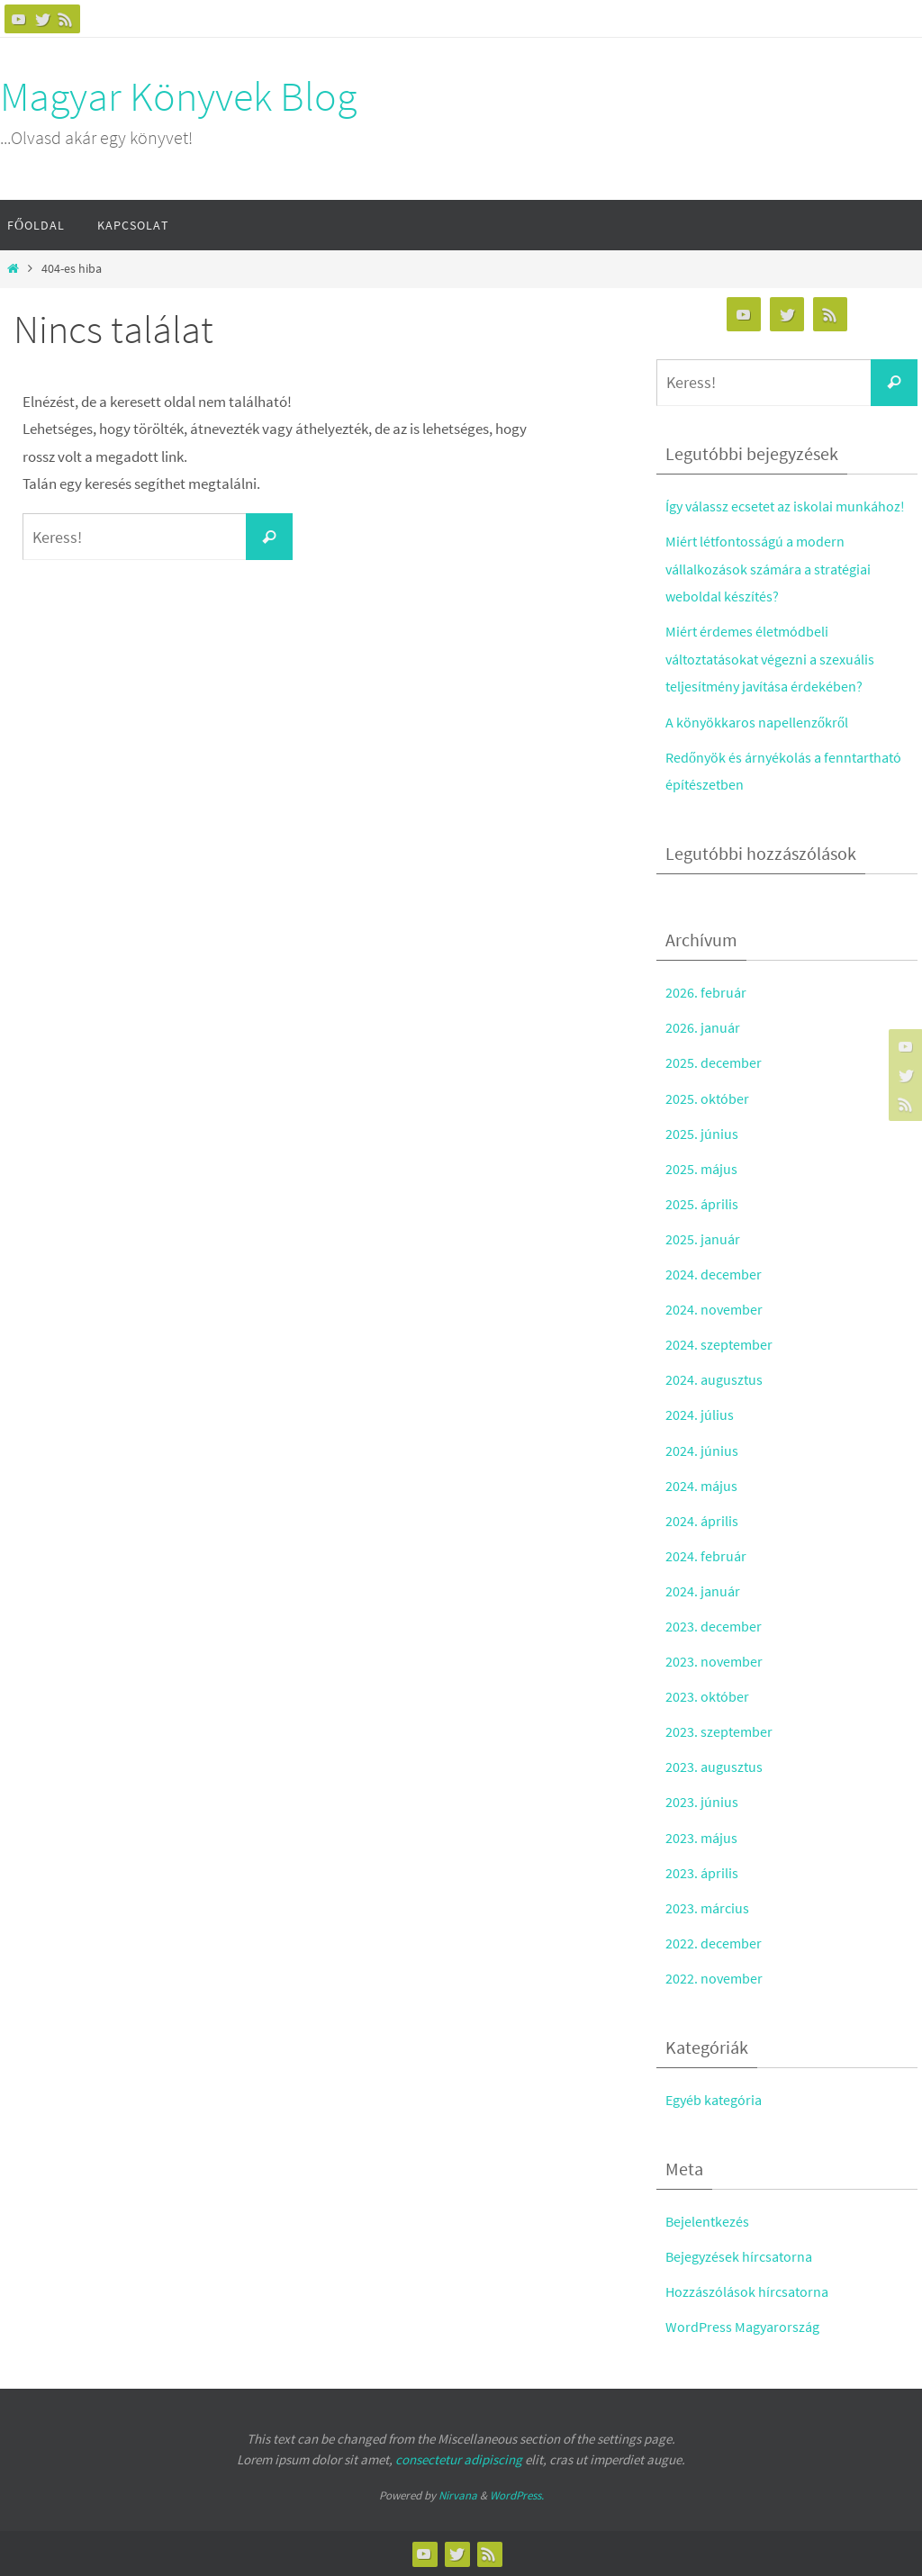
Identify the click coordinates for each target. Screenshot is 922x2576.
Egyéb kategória (716, 2100)
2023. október (707, 1696)
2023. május (702, 1838)
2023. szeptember (719, 1731)
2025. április (702, 1204)
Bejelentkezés (708, 2221)
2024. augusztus (715, 1379)
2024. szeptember (719, 1344)
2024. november (714, 1309)
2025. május (702, 1169)
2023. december (714, 1626)
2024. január (703, 1591)
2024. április (702, 1521)
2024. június (701, 1450)
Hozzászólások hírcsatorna (750, 2291)
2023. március (708, 1908)
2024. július (699, 1414)
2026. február (706, 992)
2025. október (707, 1098)
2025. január (703, 1239)
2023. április (702, 1873)
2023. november (714, 1661)
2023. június (701, 1802)
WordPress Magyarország (745, 2326)
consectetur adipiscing (458, 2459)
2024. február (706, 1556)
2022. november (714, 1978)
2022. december (714, 1943)
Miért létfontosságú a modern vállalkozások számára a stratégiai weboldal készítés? (774, 568)
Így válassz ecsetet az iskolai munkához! (790, 506)
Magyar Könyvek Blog (178, 96)
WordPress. (517, 2495)
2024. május (702, 1486)
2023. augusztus (715, 1766)
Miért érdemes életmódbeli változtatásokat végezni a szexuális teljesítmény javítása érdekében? (776, 658)
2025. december (714, 1062)
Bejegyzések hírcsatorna (741, 2256)
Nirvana (457, 2495)
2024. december (714, 1274)
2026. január (703, 1027)
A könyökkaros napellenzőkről (758, 722)
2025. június (701, 1133)
